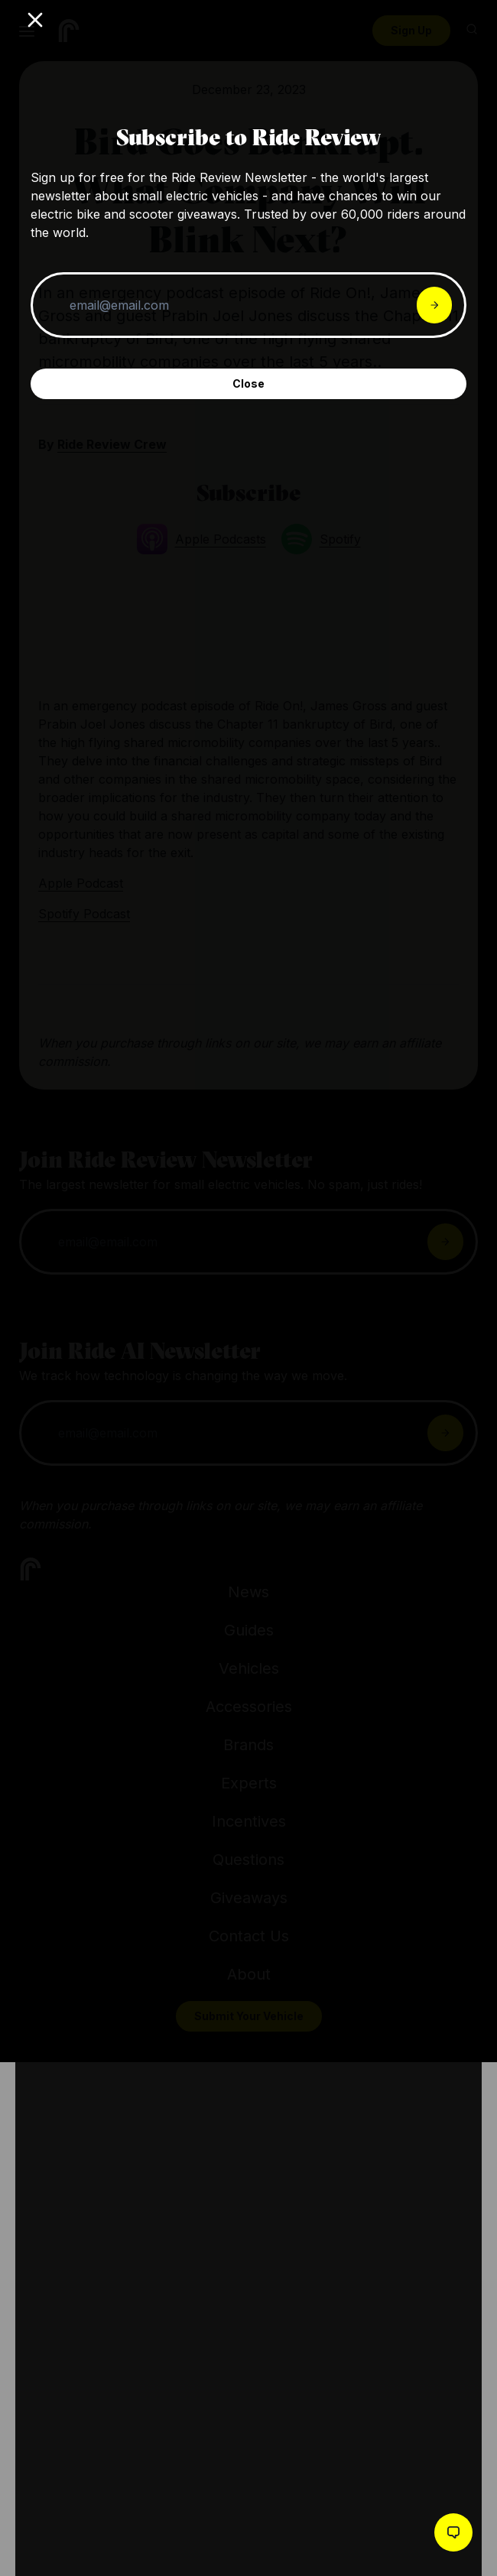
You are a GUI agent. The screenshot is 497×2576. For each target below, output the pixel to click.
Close (248, 383)
